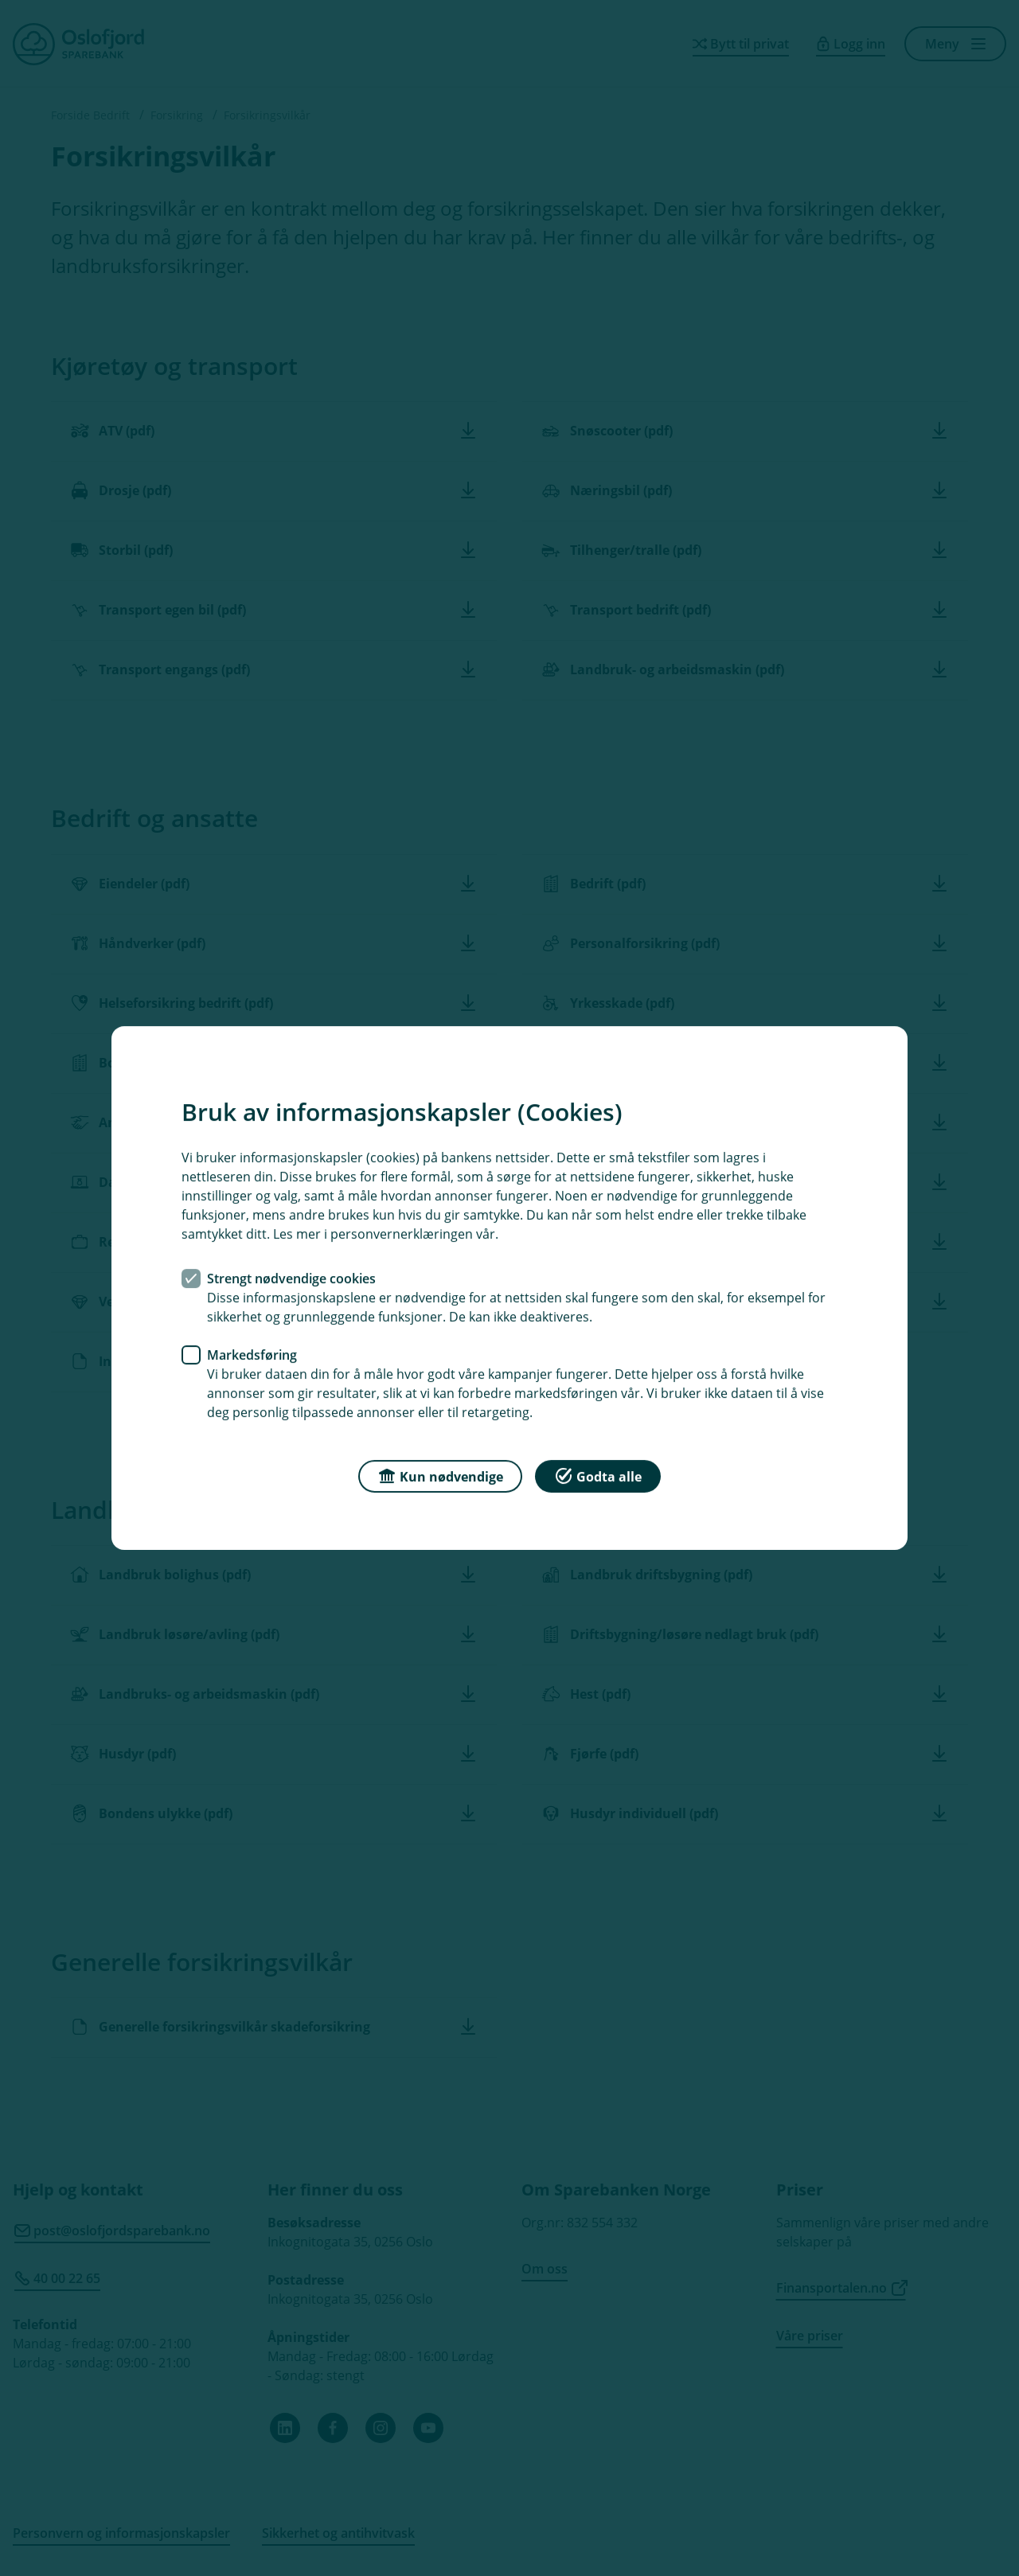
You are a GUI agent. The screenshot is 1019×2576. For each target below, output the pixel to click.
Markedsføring (252, 1355)
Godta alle (598, 1475)
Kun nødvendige (440, 1475)
